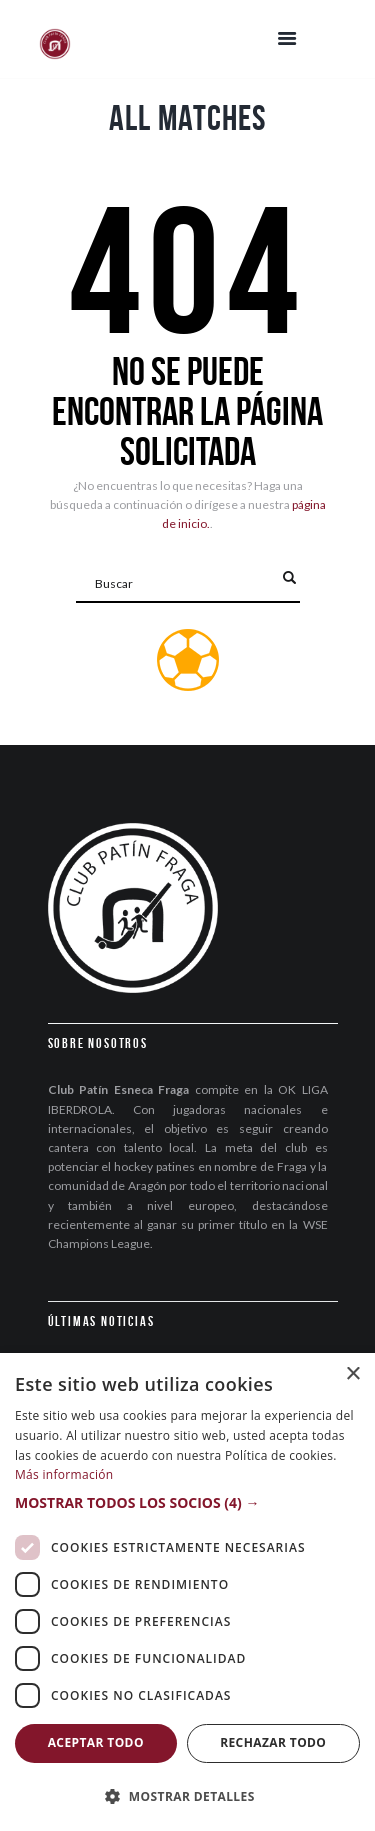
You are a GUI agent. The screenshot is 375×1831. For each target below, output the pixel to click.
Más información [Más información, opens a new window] (64, 1474)
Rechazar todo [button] (273, 1742)
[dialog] (187, 1592)
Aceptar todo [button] (96, 1742)
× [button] (352, 1374)
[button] (187, 1502)
